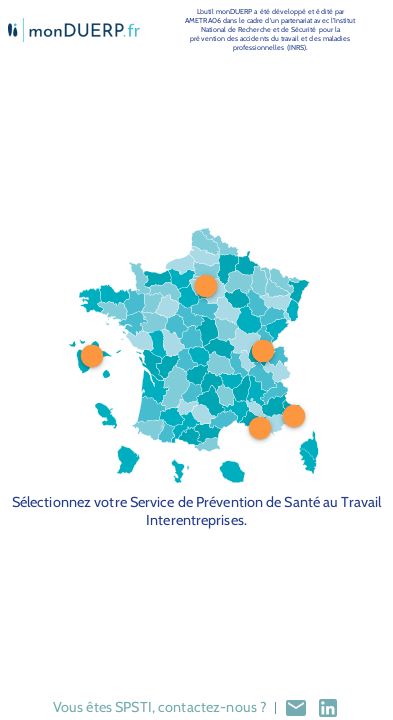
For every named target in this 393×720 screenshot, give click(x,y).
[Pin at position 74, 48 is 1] (262, 351)
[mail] (296, 708)
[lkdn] (328, 708)
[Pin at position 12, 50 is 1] (92, 356)
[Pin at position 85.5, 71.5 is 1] (294, 415)
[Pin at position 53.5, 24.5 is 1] (206, 286)
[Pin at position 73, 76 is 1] (260, 428)
